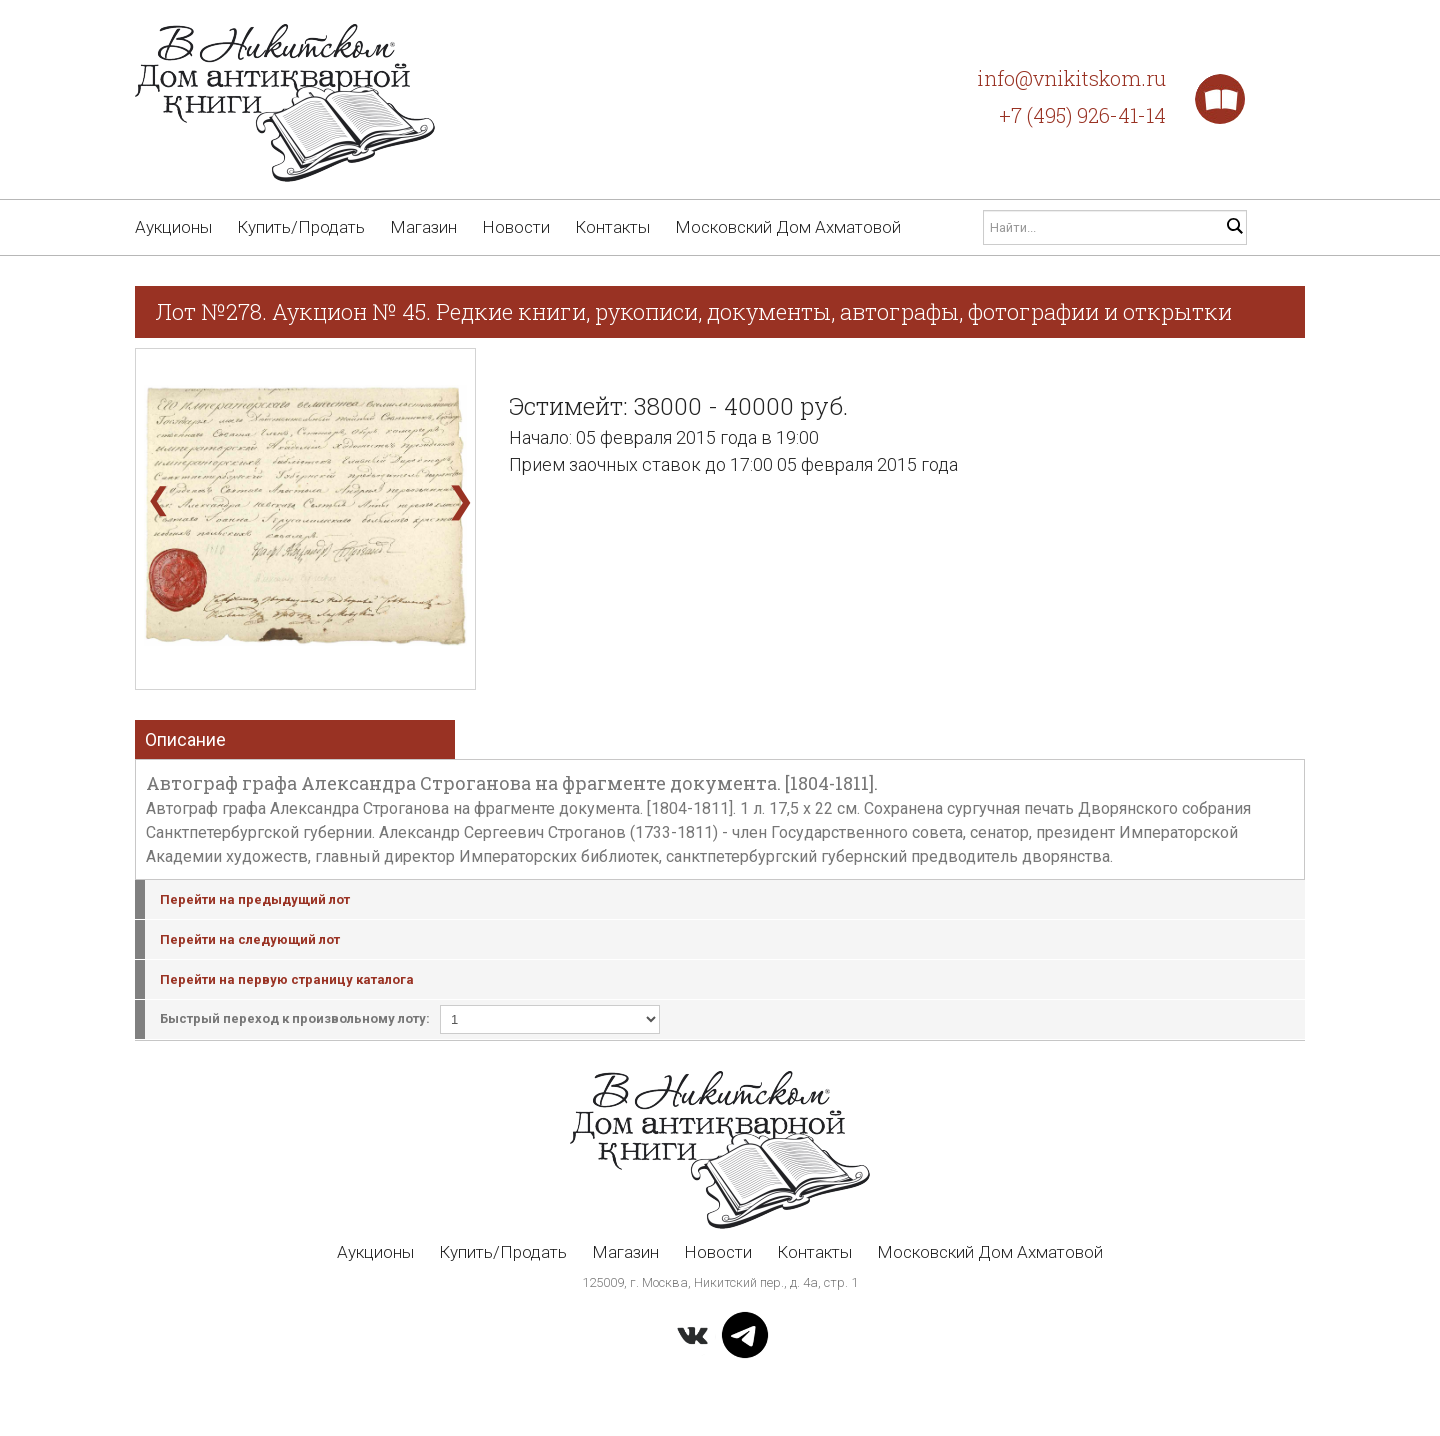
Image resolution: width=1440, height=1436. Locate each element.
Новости (516, 227)
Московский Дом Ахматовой (788, 227)
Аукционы (173, 227)
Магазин (423, 227)
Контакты (612, 227)
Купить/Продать (301, 227)
